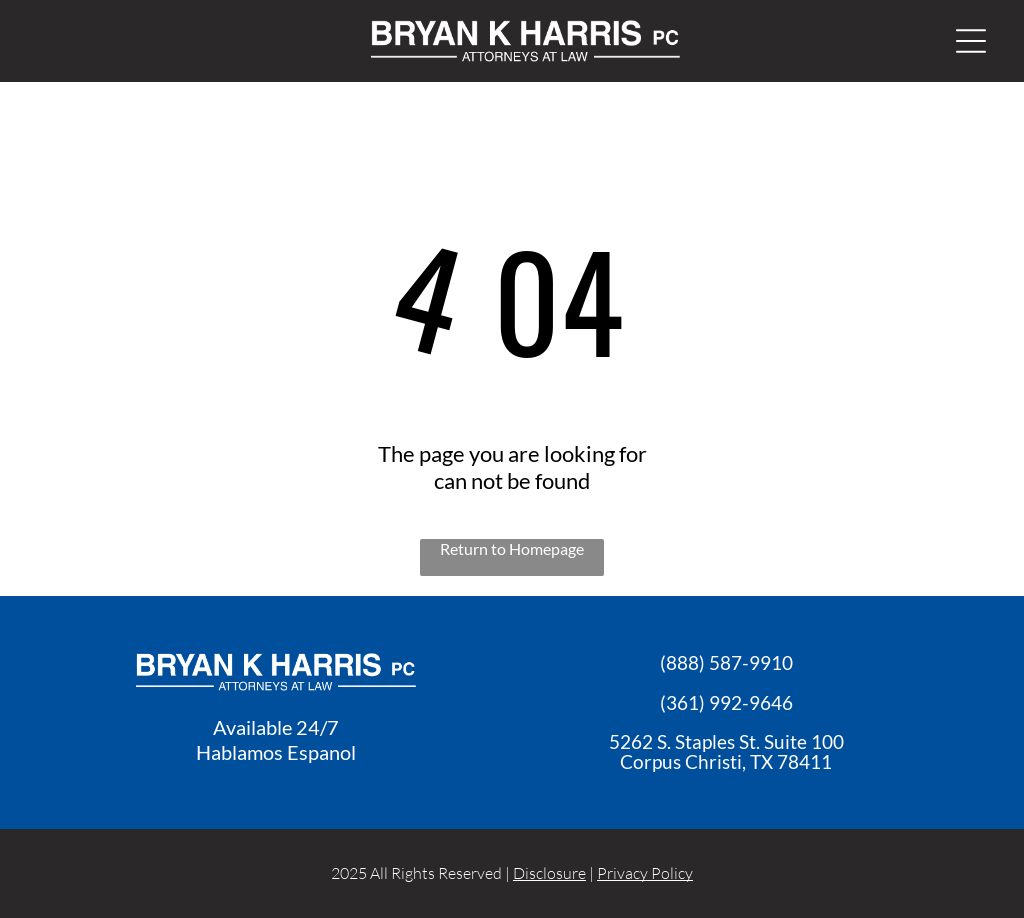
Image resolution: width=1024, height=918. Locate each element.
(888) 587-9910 (726, 662)
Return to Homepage (512, 548)
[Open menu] (971, 41)
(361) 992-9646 (726, 702)
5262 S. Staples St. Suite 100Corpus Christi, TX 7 (726, 751)
